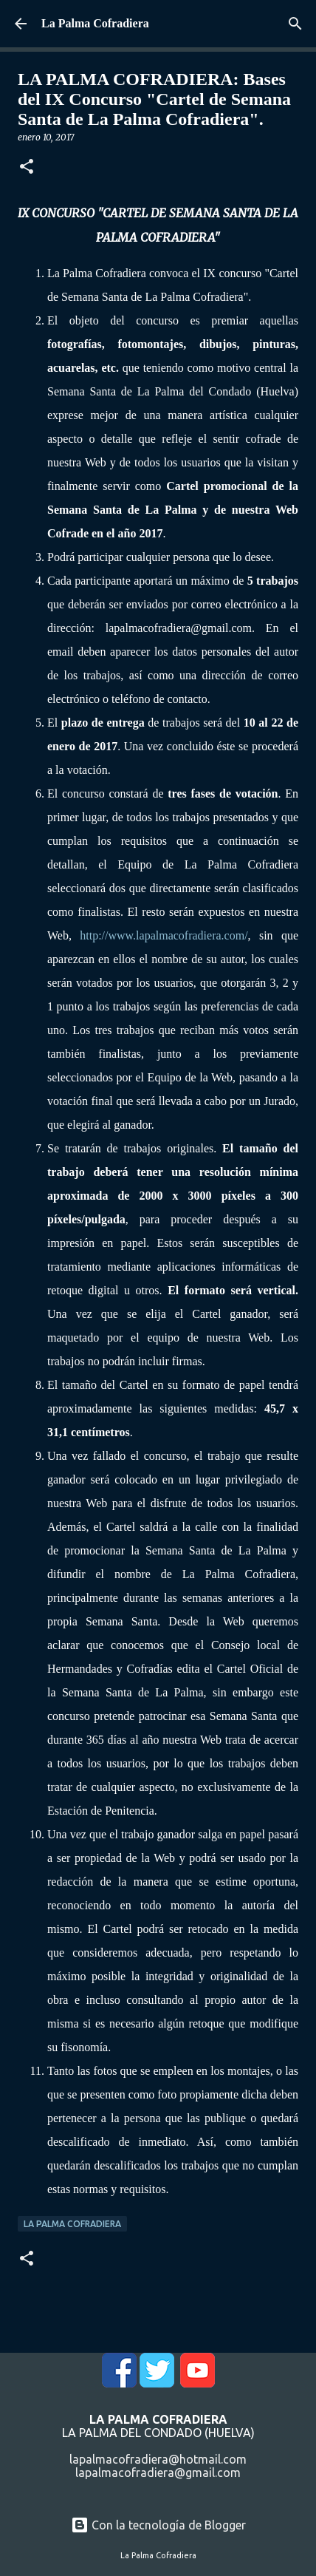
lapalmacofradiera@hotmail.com (158, 2459)
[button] (26, 167)
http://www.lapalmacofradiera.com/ (163, 935)
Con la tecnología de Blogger (158, 2525)
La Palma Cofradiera (95, 23)
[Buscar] (295, 23)
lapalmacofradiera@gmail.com (158, 2472)
